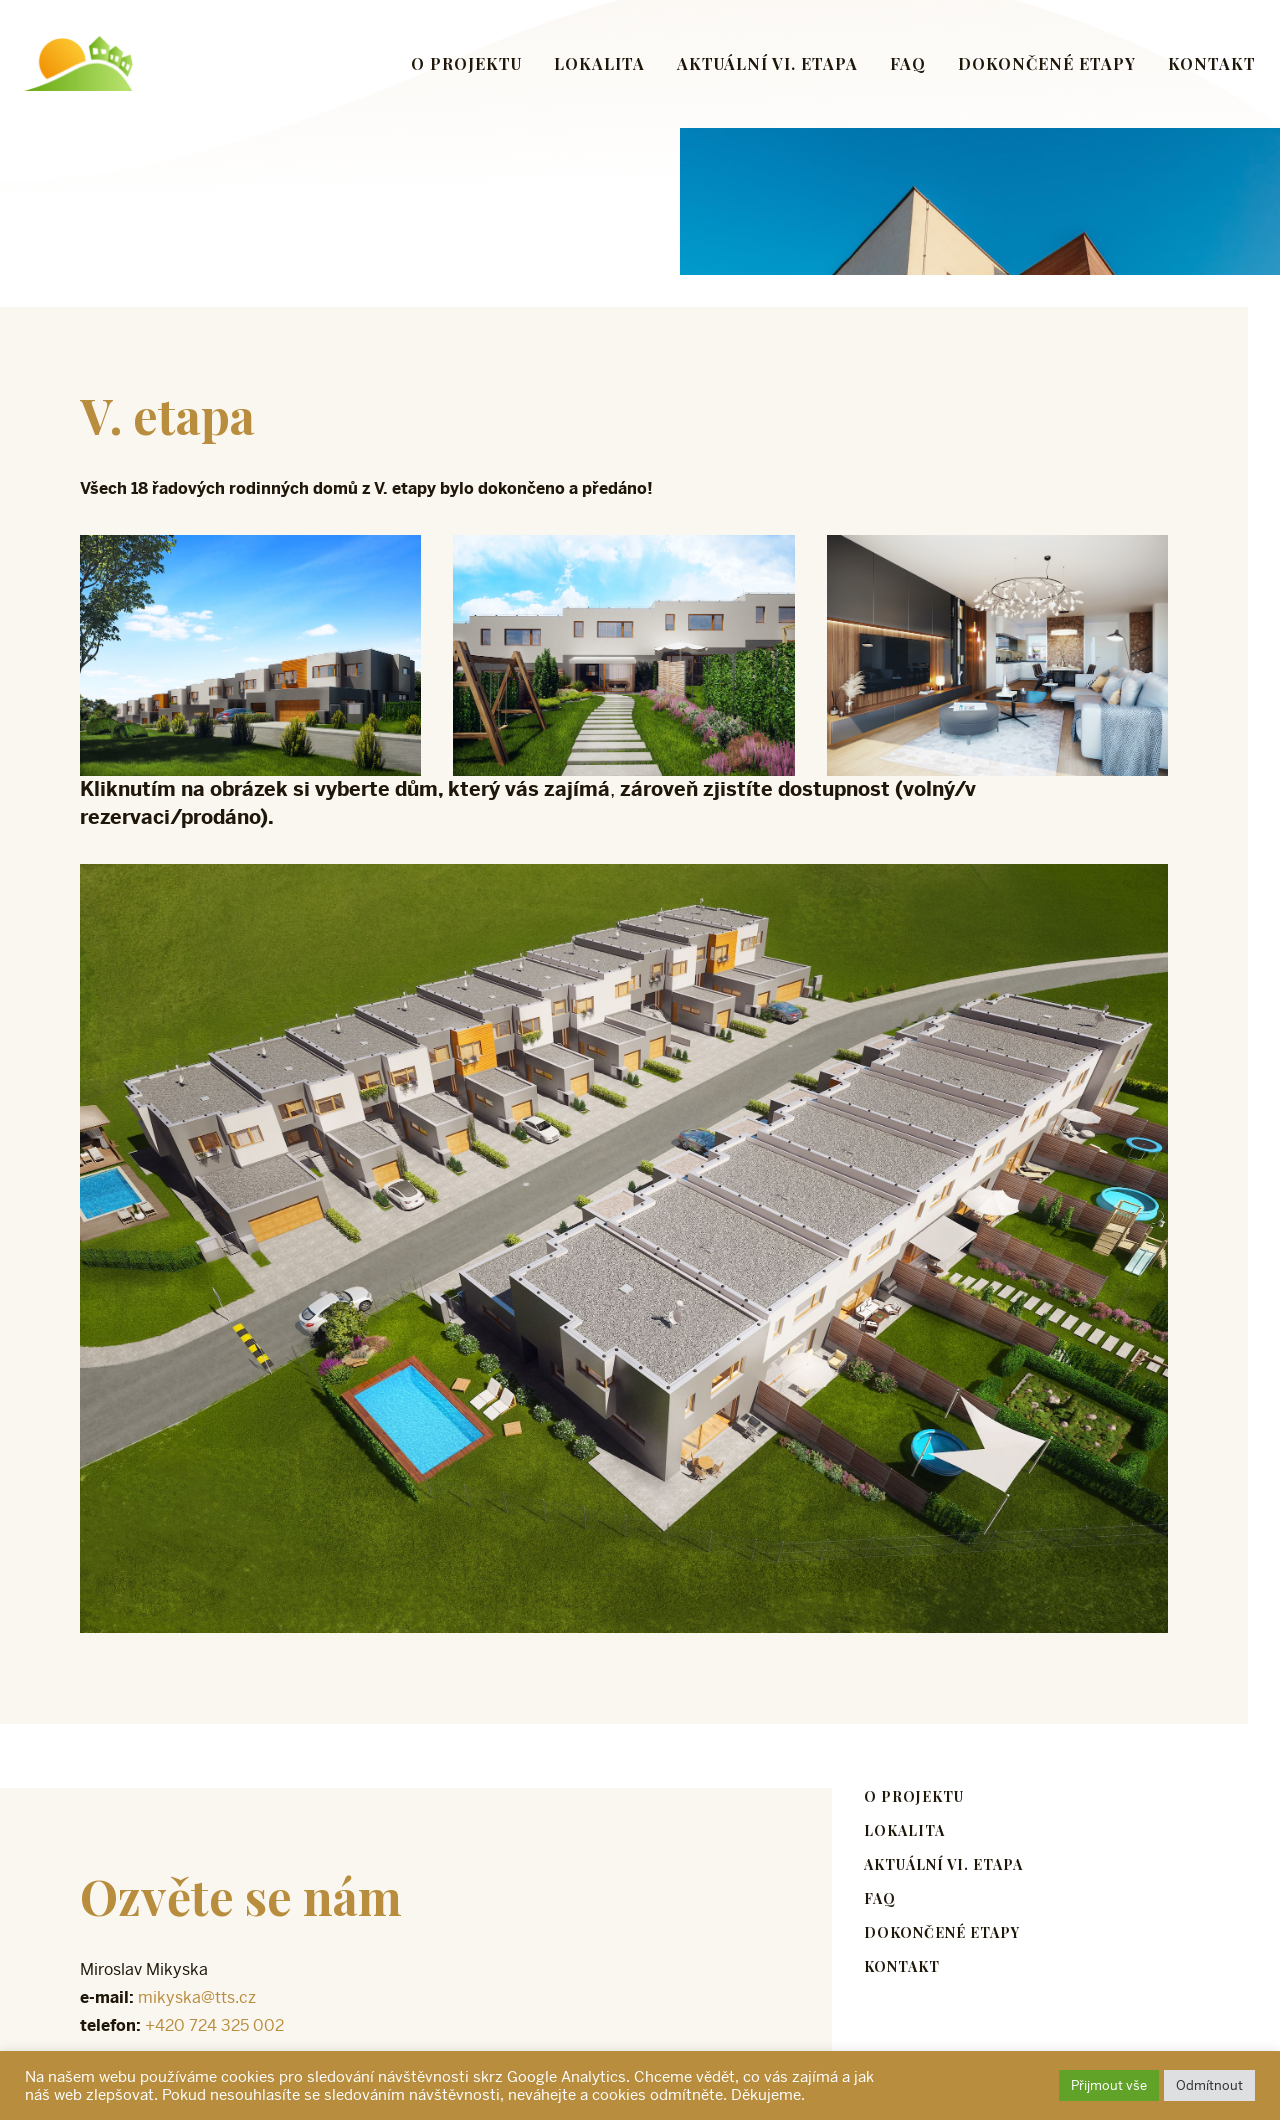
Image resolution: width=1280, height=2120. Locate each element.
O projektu (466, 63)
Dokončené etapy (1047, 63)
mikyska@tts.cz (197, 1997)
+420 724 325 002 (214, 2025)
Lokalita (599, 63)
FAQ (908, 63)
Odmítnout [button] (1209, 2085)
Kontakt (1212, 63)
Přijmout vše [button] (1109, 2085)
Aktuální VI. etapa (767, 63)
